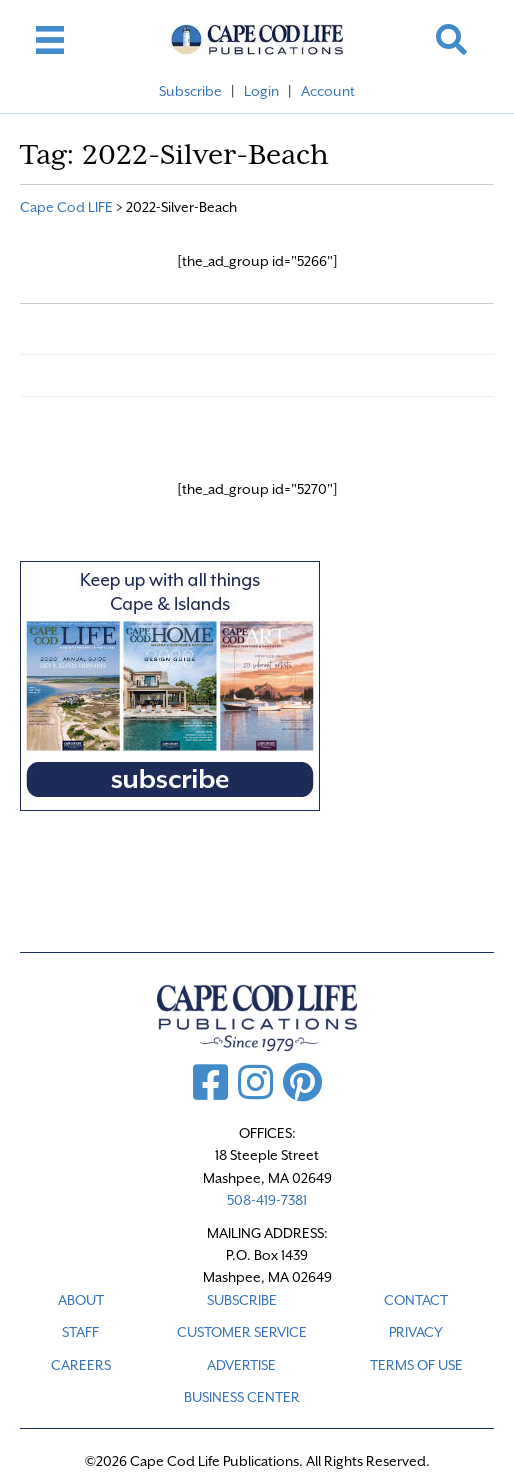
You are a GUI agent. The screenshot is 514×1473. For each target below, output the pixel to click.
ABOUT (81, 1300)
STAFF (80, 1332)
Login (261, 91)
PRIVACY (416, 1332)
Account (328, 91)
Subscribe (190, 91)
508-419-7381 (267, 1200)
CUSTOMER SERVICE (242, 1332)
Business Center (242, 1397)
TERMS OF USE (416, 1365)
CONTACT (416, 1300)
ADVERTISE (241, 1365)
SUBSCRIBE (242, 1300)
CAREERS (81, 1365)
